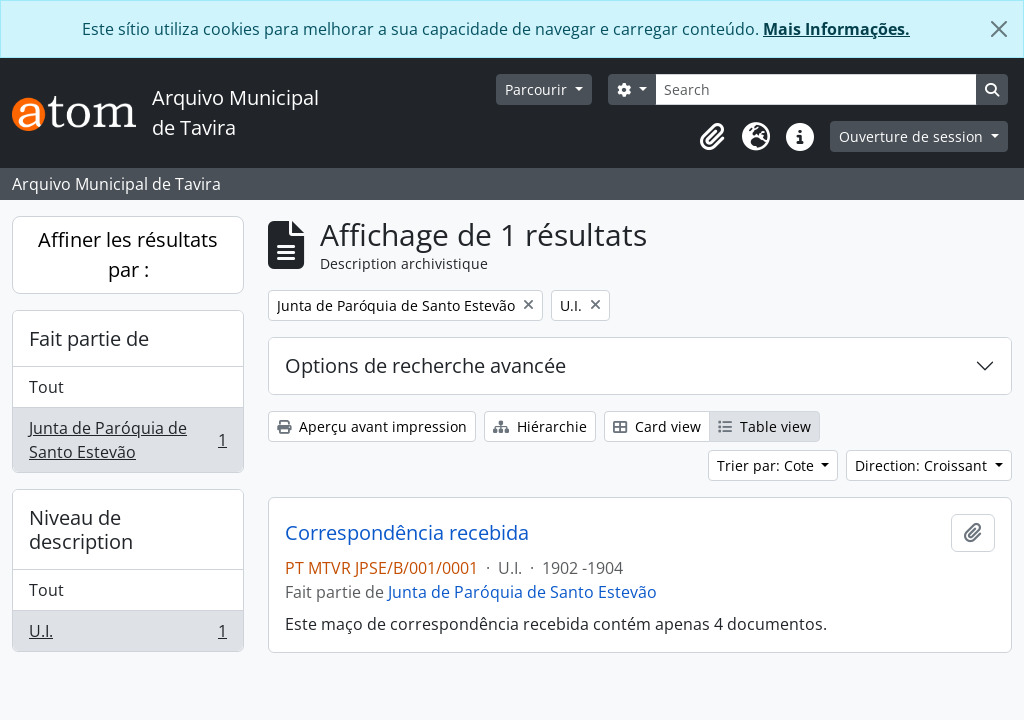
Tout (46, 387)
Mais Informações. (836, 29)
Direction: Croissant (923, 465)
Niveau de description (81, 529)
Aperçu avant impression (372, 426)
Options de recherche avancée (425, 365)
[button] (712, 137)
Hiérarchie (540, 426)
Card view (657, 426)
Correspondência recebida (407, 533)
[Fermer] (999, 29)
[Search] (816, 89)
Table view (764, 426)
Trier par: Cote (767, 465)
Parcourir (538, 89)
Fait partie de (89, 338)
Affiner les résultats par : (128, 254)
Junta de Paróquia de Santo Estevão (127, 440)
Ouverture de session (913, 136)
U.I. (127, 635)
